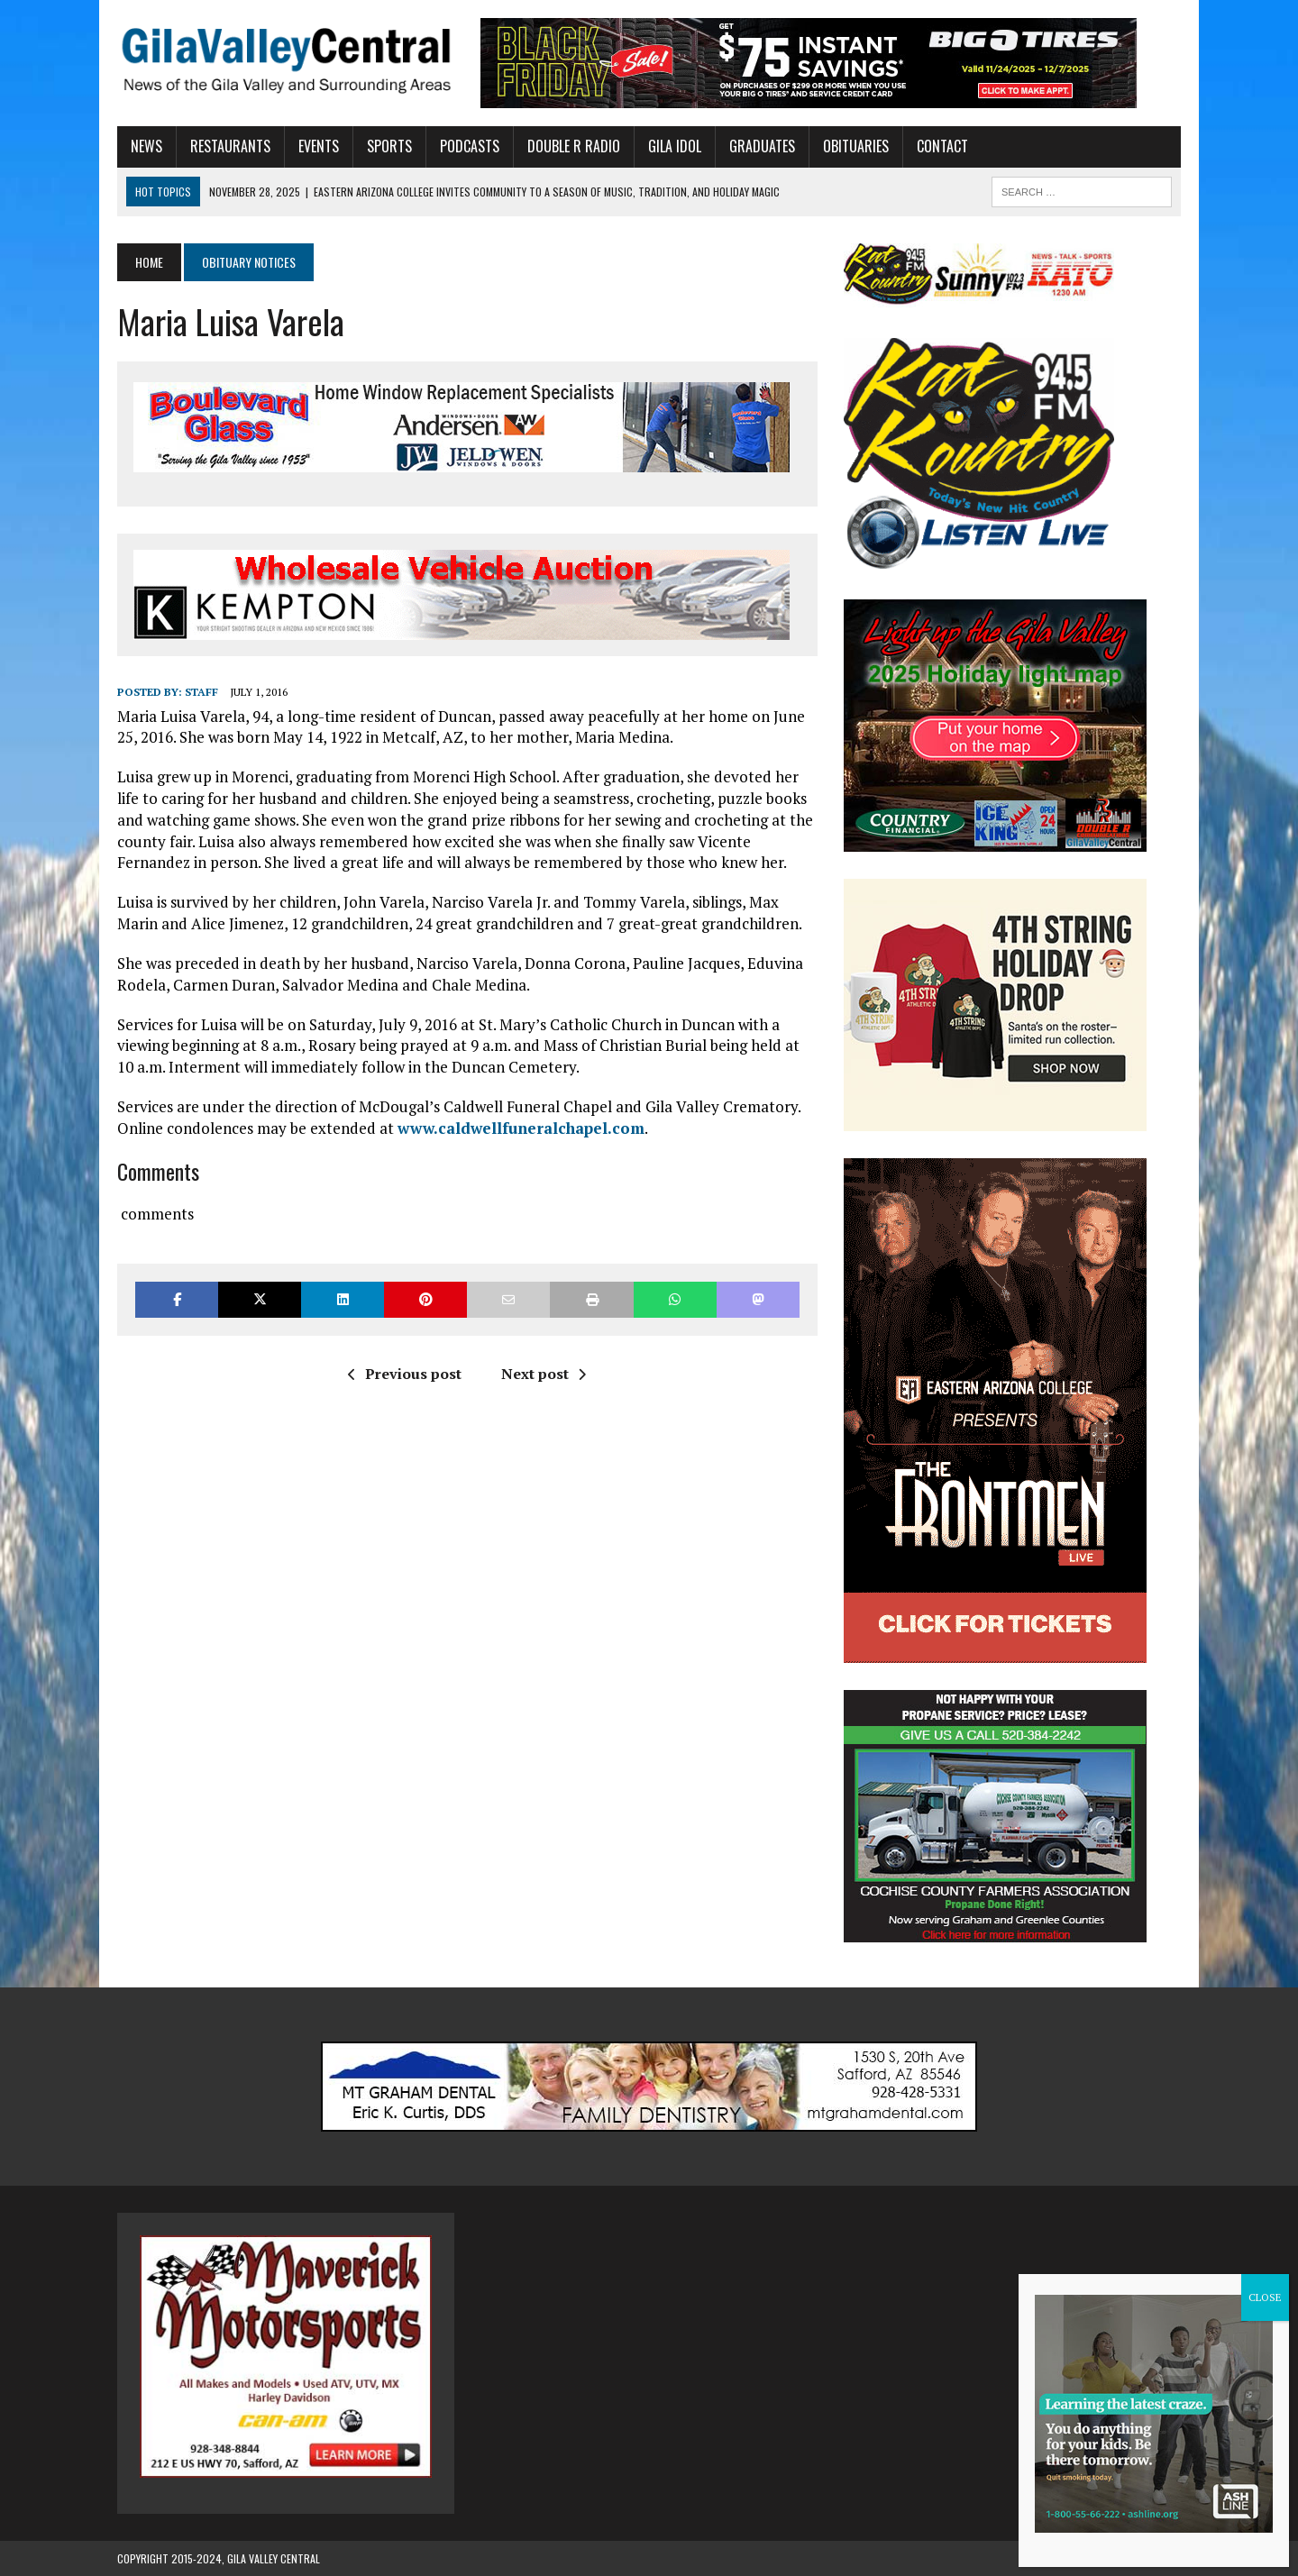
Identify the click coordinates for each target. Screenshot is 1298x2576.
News (146, 146)
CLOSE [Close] (1265, 2297)
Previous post (405, 1374)
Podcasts (469, 146)
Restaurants (230, 146)
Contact (942, 146)
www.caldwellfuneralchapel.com (521, 1128)
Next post (543, 1374)
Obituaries (856, 146)
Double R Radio (573, 146)
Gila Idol (674, 146)
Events (318, 146)
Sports (389, 146)
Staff (201, 692)
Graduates (762, 146)
